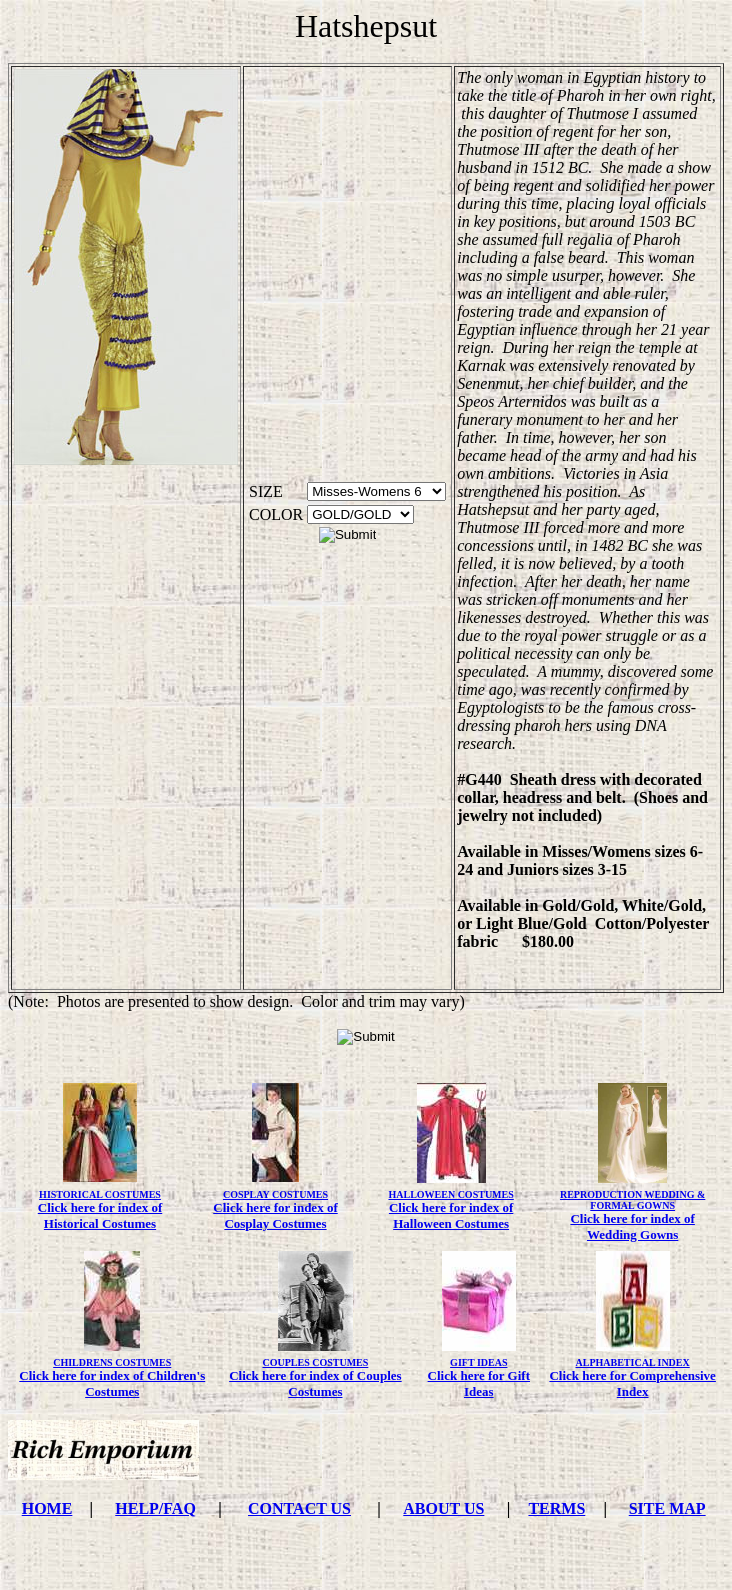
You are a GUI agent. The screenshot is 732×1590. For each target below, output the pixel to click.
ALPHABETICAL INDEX (633, 1362)
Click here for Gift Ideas (479, 1383)
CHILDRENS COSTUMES (112, 1362)
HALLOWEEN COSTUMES (450, 1194)
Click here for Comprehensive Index (632, 1383)
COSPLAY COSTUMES (275, 1194)
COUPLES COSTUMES (315, 1362)
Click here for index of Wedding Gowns (632, 1226)
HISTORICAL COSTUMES (100, 1194)
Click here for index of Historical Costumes (100, 1215)
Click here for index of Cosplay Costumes (275, 1215)
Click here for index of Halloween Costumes (451, 1215)
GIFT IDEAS (478, 1362)
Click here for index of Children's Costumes (112, 1383)
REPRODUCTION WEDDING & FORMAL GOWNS (632, 1200)
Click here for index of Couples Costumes (315, 1383)
